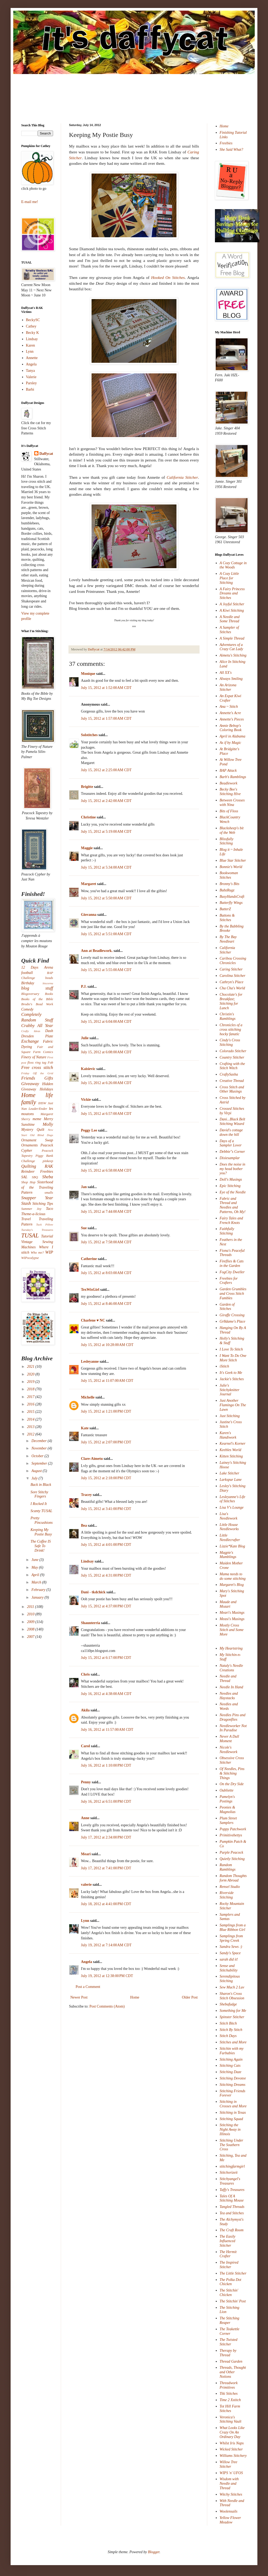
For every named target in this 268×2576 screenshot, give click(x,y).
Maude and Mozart (228, 1604)
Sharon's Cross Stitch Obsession (232, 1996)
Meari (86, 1854)
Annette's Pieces (232, 719)
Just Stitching (230, 1416)
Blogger (153, 2552)
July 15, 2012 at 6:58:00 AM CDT (106, 1170)
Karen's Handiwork (228, 1435)
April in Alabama (232, 736)
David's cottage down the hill (231, 1132)
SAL (24, 1177)
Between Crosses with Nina (232, 802)
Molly (48, 1124)
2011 (31, 1607)
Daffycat (94, 649)
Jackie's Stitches (232, 1379)
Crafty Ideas (30, 1031)
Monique (88, 674)
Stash (26, 1203)
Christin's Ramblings (228, 1016)
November (39, 1448)
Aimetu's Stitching (233, 655)
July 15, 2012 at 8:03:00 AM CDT (106, 1273)
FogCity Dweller (232, 1272)
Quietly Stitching (232, 1859)
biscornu (48, 983)
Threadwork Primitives (229, 2385)
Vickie (86, 1100)
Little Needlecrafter (230, 1537)
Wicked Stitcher (231, 2449)
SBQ (35, 1177)
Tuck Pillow (44, 1224)
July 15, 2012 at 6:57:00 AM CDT (106, 1114)
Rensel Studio (230, 1887)
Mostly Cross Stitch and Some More (232, 1629)
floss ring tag (37, 1062)
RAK (49, 1166)
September (39, 1463)
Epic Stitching (230, 1186)
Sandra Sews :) (231, 1947)
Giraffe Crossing (232, 1315)
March (36, 1582)
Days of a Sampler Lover (231, 1143)
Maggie (87, 848)
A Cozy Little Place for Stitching (229, 578)
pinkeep (48, 1161)
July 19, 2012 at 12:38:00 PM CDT (107, 1976)
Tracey (86, 1495)
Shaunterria (90, 1623)
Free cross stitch (37, 1067)
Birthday (27, 983)
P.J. (84, 987)
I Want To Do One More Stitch (233, 1358)
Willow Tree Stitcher (228, 2464)
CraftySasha (229, 1074)
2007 (31, 1637)
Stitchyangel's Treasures (230, 2181)
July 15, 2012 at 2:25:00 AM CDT (106, 770)
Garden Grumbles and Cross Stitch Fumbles (233, 1293)
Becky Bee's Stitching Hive (230, 791)
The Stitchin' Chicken (229, 2292)
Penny (86, 1782)
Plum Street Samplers (228, 1820)
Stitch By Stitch (231, 2030)
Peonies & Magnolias (228, 1809)
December (39, 1441)
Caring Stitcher (231, 969)
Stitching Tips (42, 1204)
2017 (31, 1397)
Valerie (31, 377)
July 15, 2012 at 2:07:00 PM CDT (106, 1442)
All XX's (226, 673)
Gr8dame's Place (232, 1321)
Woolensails (228, 2511)
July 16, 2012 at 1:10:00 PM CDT (106, 1765)
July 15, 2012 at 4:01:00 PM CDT (106, 1545)
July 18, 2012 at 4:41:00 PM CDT (106, 1904)
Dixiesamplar (230, 1158)
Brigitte (87, 787)
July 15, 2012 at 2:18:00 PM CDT (106, 1478)
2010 (31, 1614)
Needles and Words (229, 1706)
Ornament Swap (37, 1140)
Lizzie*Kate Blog (232, 1546)
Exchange (30, 1041)
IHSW (42, 1103)
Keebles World (230, 1450)
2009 (31, 1622)
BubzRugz (227, 890)
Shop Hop (28, 1182)
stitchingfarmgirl (232, 2166)
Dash (49, 1031)
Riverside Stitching (227, 1895)
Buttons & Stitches (227, 917)
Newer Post (79, 1997)
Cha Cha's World (232, 988)
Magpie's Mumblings (228, 1555)
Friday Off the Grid (37, 1073)
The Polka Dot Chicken (230, 2282)
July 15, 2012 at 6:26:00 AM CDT (106, 1083)
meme (37, 1119)
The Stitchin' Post (233, 2301)
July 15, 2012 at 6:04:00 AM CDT (106, 1022)
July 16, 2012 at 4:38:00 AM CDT (106, 1694)
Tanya (30, 371)
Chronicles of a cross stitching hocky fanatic (231, 1029)
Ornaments (29, 1145)
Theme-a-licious (33, 1214)
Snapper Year (37, 1197)
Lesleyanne (90, 1361)
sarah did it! (229, 1959)
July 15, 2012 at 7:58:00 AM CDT (106, 1242)
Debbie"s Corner (232, 1152)
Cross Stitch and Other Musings (232, 1089)
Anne (85, 1818)
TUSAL (30, 1235)
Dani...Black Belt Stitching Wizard (232, 1121)
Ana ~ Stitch (229, 707)
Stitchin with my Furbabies (232, 2051)
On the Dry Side (232, 1784)
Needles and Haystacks (229, 1696)
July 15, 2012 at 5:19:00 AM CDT (106, 832)
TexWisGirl (90, 1290)
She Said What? (231, 150)
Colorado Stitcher (233, 1051)
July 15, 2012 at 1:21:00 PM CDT (106, 1411)
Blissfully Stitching (227, 841)
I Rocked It (39, 1504)
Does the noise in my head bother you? (232, 1168)
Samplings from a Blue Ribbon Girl (233, 1927)
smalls (49, 1192)
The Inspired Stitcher (229, 2264)
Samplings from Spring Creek (231, 1938)
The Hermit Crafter (228, 2254)
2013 (31, 1427)
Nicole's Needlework (228, 1749)
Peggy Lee (89, 1130)
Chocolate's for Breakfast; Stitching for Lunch (231, 1001)
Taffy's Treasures (232, 2190)
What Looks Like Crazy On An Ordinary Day (232, 2432)
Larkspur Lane (231, 1480)
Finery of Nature (33, 1057)
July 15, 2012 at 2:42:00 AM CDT (106, 801)
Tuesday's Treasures (37, 1229)
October (37, 1456)
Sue (84, 1228)
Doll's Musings (231, 1179)
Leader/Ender (38, 1109)
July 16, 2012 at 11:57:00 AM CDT (107, 1730)
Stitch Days (228, 2036)
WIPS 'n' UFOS (231, 2473)
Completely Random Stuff (37, 1017)
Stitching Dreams (232, 2085)
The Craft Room (232, 2230)
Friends (28, 1078)
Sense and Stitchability (229, 1968)
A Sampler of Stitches (229, 629)
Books (49, 994)
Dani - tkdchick (93, 1592)
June (35, 1560)
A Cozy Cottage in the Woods (233, 565)
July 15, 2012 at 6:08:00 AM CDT (106, 1052)
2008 (31, 1629)
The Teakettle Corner (230, 2331)
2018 (31, 1389)
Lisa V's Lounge (232, 1507)
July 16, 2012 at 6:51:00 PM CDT (106, 1801)
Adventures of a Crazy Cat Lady (231, 647)
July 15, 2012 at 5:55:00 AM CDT (106, 970)
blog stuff (37, 988)
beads (49, 978)
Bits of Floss (229, 811)
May (35, 1567)
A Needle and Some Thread (230, 619)
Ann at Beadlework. (97, 951)
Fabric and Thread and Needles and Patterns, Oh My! (233, 1205)
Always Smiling (231, 679)
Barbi (30, 389)
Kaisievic (88, 1069)
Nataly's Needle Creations (231, 1668)
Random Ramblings (228, 1867)
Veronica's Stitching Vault (230, 2419)
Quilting (28, 1166)
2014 (31, 1419)
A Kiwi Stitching (232, 610)
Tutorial (47, 1236)
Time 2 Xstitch (230, 2400)
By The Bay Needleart (228, 939)
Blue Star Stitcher (233, 860)
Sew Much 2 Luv (232, 1987)
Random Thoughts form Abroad (233, 1878)
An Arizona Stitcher (228, 687)
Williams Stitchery (233, 2456)
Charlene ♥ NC (93, 1320)
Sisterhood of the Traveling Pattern (37, 1187)
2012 (31, 1434)
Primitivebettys (231, 1835)
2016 (31, 1404)
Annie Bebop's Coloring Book (231, 728)
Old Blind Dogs (41, 1135)
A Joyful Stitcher (232, 604)
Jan (84, 1187)
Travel (26, 1219)
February (38, 1590)
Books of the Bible (37, 999)
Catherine (89, 1259)
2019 (31, 1382)
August (36, 1471)
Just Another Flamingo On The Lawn (233, 1405)
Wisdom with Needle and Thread (229, 2483)
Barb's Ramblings (233, 777)
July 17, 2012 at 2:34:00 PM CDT (106, 1837)
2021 (31, 1367)
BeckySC (33, 320)
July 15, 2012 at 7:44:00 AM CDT (106, 1212)
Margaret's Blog (232, 1585)
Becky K (32, 333)
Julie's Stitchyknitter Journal (230, 1389)
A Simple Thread (232, 638)
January (37, 1597)
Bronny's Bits (229, 884)
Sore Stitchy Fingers (39, 1494)
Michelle (87, 1397)
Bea (84, 1526)
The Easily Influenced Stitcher (228, 2240)
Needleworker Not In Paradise (233, 1728)
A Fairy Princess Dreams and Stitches (232, 593)
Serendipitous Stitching (230, 1978)
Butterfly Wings (231, 903)
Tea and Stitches (232, 2213)
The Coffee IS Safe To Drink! (41, 1545)
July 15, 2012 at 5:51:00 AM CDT (106, 934)
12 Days (29, 967)
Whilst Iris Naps (232, 2443)
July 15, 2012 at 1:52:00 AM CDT (106, 688)
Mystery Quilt (32, 1130)
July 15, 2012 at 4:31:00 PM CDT (106, 1575)
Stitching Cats (230, 2066)
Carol (85, 1746)
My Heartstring (231, 1648)
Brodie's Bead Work (37, 1004)
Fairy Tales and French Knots (231, 1220)
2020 (31, 1374)
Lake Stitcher (229, 1473)
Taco (49, 1209)
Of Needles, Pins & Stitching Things (232, 1773)
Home (134, 1997)
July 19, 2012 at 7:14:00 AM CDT (106, 1945)
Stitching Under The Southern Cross (231, 2144)
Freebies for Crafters (229, 1280)
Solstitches (89, 735)
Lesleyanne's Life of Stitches (232, 1499)
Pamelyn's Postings (227, 1799)
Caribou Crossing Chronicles (233, 960)
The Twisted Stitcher (228, 2342)
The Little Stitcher (233, 2273)
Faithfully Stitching (227, 1231)
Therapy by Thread (228, 2353)
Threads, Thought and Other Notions (233, 2372)
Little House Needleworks (229, 1527)
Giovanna (88, 915)
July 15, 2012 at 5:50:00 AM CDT (106, 898)
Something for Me (233, 2011)
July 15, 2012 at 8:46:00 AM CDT (106, 1304)
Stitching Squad (231, 2119)
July (34, 1478)
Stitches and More (233, 2042)
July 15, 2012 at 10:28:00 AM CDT (107, 1345)
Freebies (226, 143)
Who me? (37, 1252)
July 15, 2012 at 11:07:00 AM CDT (107, 1381)
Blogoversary (30, 994)
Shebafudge (228, 2004)
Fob (50, 1062)
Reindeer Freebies (37, 1171)
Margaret (88, 884)
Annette (32, 358)
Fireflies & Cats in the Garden (232, 1263)
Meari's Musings (232, 1613)
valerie (86, 1885)
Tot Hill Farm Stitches (230, 2408)
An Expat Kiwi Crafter (230, 698)
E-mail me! (29, 202)
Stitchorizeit (229, 2172)
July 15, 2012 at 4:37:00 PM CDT (106, 1606)
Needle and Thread (228, 1678)
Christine (88, 817)
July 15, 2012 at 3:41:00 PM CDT (106, 1509)
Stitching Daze (230, 2072)
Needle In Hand (231, 1687)
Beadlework (228, 783)
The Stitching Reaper (229, 2320)
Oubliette (227, 1790)
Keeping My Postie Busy (41, 1532)
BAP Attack (228, 771)
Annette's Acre (230, 713)
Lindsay (87, 1561)
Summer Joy (31, 1209)
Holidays (46, 1089)
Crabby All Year (37, 1025)
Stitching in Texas (233, 2113)
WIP (49, 1252)
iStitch (224, 1366)
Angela (86, 1962)
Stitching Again (231, 2059)
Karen (30, 345)
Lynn (85, 1921)
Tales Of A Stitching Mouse (232, 2198)
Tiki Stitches (229, 2394)
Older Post (190, 1997)
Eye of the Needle (233, 1192)
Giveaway (30, 1083)
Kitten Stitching (231, 1456)
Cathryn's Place (232, 982)
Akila (85, 1710)
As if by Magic (230, 743)
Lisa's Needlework (228, 1516)
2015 (31, 1412)
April (35, 1575)
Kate (85, 1428)
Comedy (27, 1009)
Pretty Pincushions (42, 1520)
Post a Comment (88, 1987)
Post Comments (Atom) (107, 2006)
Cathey (31, 326)
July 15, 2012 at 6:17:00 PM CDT (106, 1658)
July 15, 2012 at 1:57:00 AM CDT (106, 718)
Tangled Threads (232, 2207)
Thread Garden (231, 2361)
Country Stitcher (232, 1057)
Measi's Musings (232, 1619)
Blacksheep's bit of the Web (232, 830)
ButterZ (225, 909)
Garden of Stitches (227, 1306)
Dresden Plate (37, 1036)
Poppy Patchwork (233, 1829)
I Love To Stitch (231, 1349)
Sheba (47, 1176)
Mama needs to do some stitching (233, 1576)
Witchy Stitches (231, 2494)
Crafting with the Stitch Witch (232, 1066)
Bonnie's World (231, 867)
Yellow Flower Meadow (230, 2520)
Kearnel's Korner (233, 1444)
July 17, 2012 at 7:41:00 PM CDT (106, 1868)
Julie (85, 1038)
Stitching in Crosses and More (233, 2104)
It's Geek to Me (231, 1373)
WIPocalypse (30, 1258)
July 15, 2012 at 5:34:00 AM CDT (106, 867)
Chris (85, 1674)
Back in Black (41, 1485)
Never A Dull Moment (229, 1738)
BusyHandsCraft (232, 897)
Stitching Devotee (233, 2078)
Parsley (31, 383)
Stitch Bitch (228, 2023)
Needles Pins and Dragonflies (232, 1717)
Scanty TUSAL (41, 1511)
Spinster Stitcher (232, 2017)
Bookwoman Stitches (229, 875)
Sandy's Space (230, 1953)
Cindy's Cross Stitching (230, 1042)
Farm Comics (43, 1052)
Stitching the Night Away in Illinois (230, 2129)
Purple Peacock (231, 1852)
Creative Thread (232, 1081)
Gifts (48, 1078)
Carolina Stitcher (232, 976)
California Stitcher (182, 477)
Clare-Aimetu (92, 1459)
